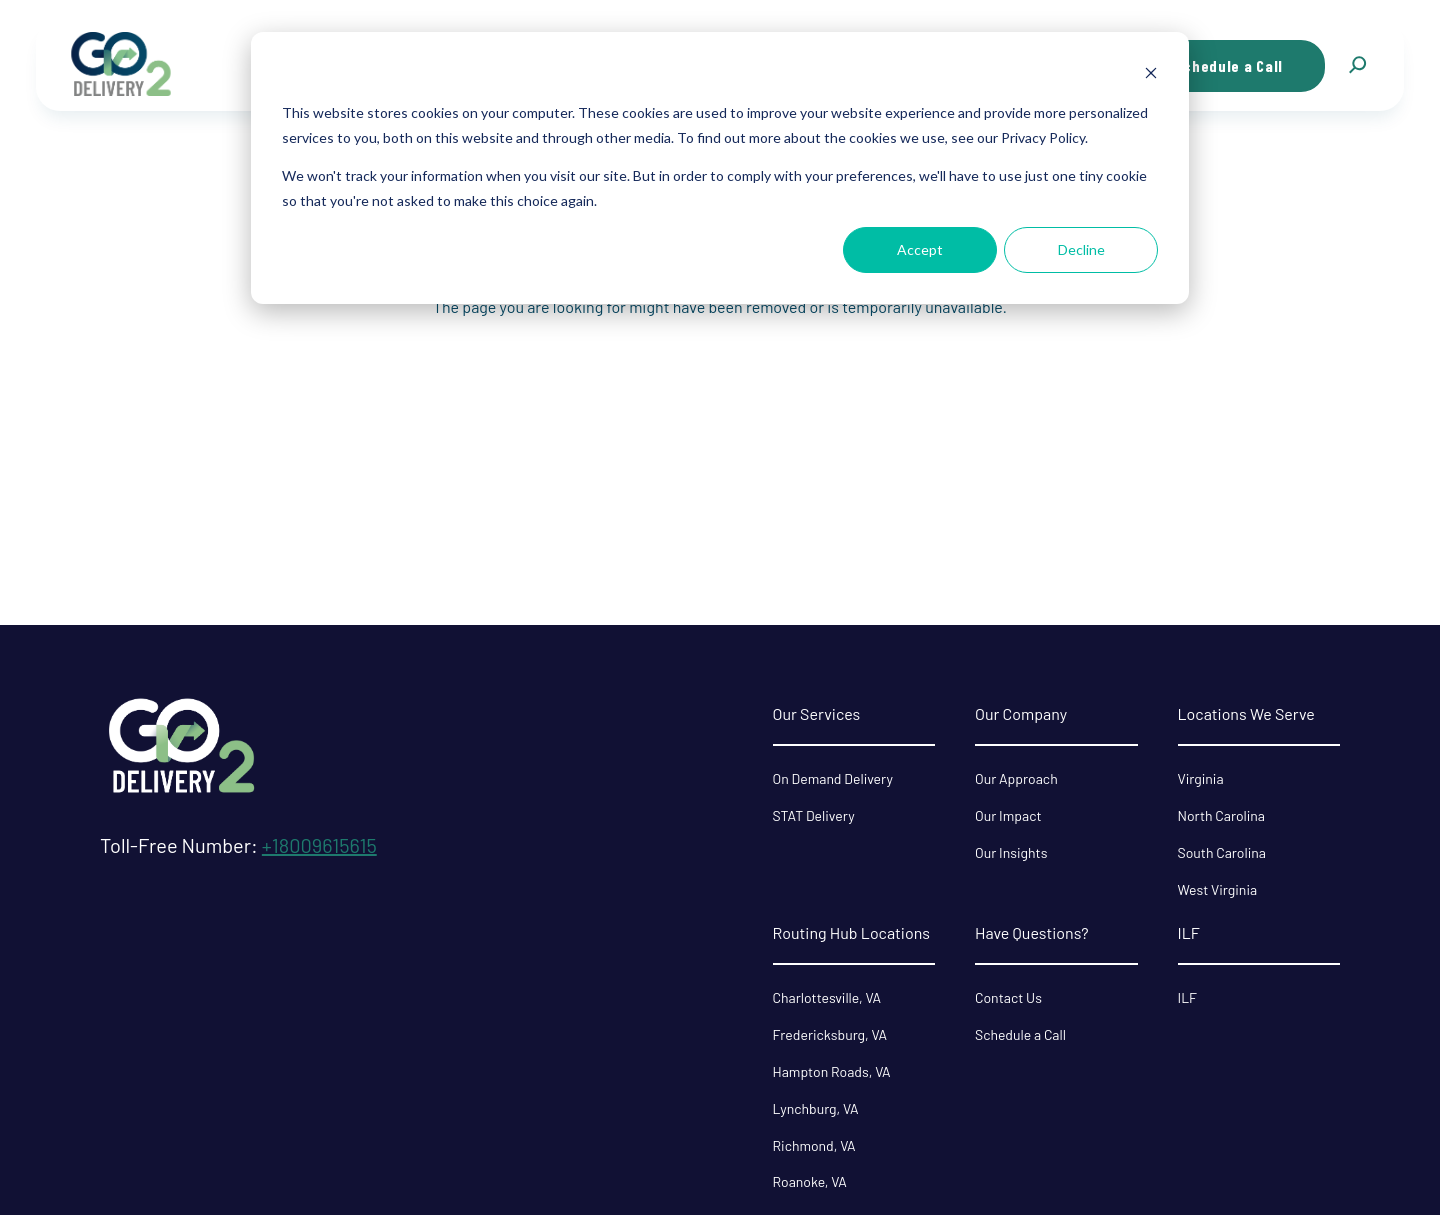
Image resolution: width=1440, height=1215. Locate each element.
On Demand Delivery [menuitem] (833, 778)
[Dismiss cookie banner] (1151, 75)
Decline (1081, 249)
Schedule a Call (1229, 65)
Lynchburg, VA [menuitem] (816, 1108)
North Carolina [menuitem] (1222, 815)
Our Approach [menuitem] (1016, 778)
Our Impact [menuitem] (1008, 815)
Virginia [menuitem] (1201, 778)
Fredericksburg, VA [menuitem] (830, 1034)
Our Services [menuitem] (817, 713)
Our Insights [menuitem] (1011, 852)
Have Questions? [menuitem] (1032, 932)
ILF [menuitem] (1189, 932)
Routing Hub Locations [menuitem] (852, 932)
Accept (920, 249)
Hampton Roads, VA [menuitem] (832, 1071)
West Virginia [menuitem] (1218, 889)
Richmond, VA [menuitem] (814, 1145)
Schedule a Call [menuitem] (1020, 1034)
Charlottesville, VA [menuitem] (827, 997)
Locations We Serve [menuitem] (1246, 713)
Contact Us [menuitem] (1008, 997)
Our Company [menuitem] (1021, 713)
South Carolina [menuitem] (1222, 852)
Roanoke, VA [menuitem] (810, 1181)
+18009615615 (319, 845)
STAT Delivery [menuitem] (814, 815)
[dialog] (720, 168)
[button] (1357, 66)
